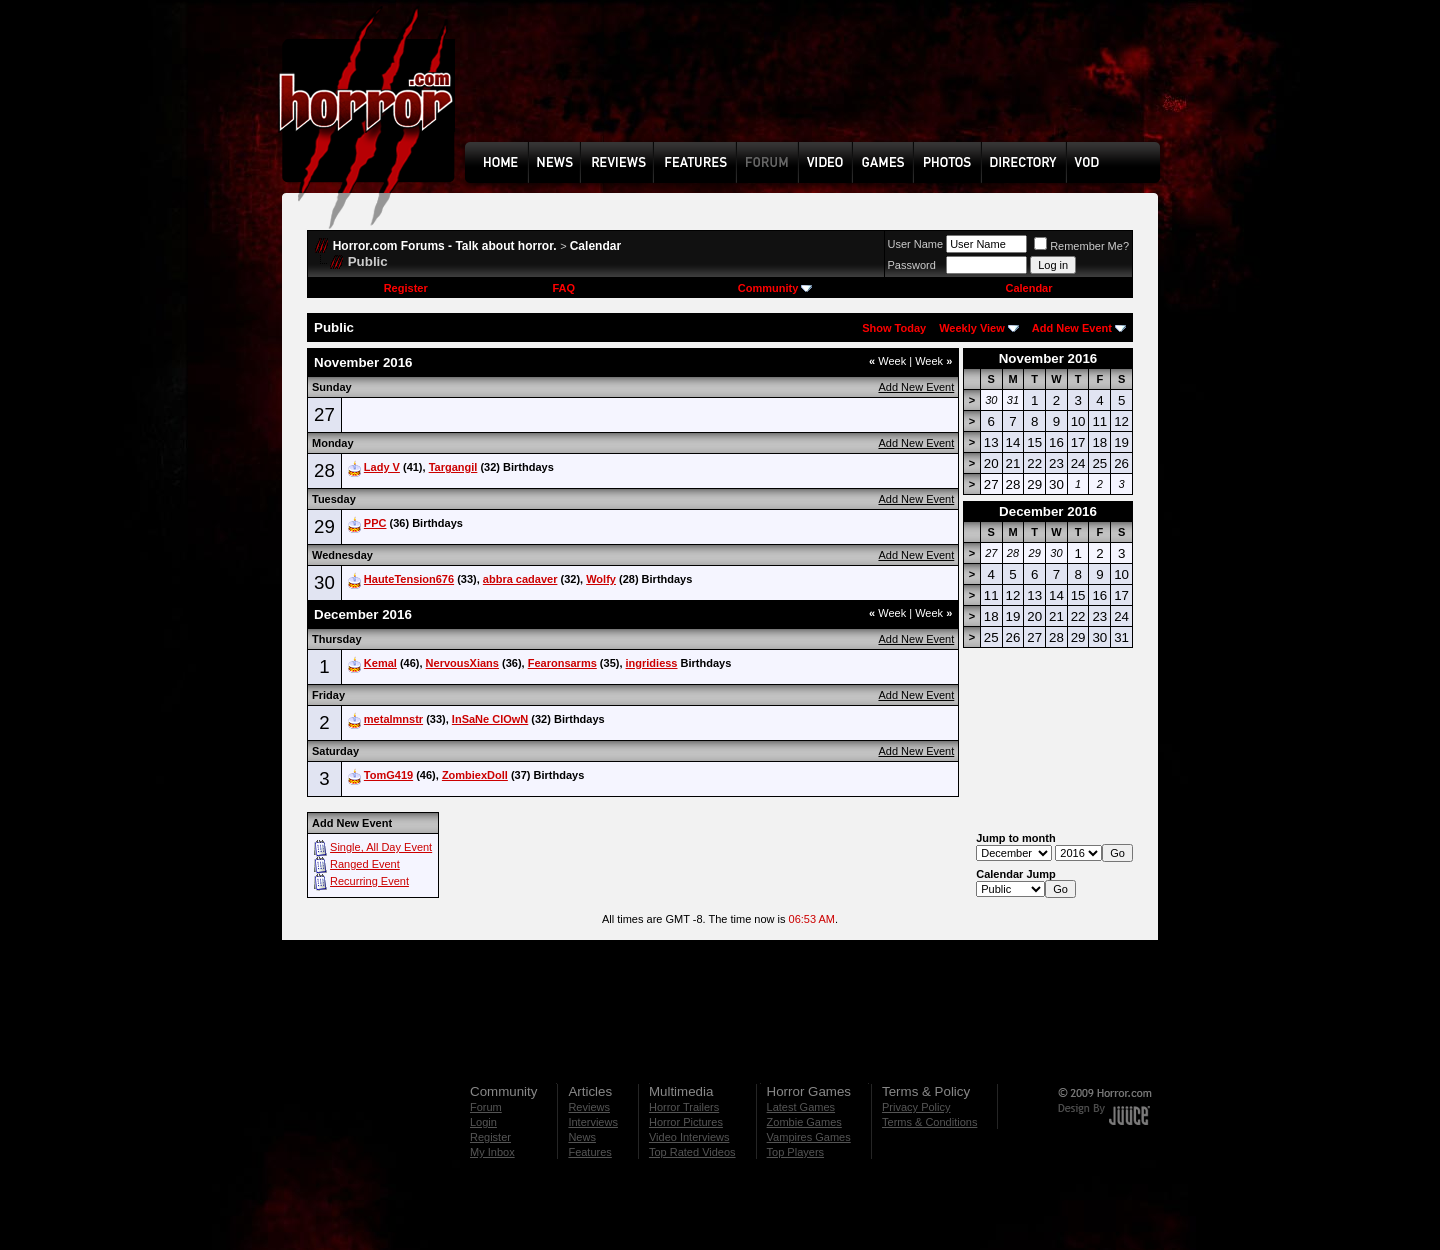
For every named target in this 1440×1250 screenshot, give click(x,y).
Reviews (589, 1107)
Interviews (593, 1122)
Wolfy (601, 579)
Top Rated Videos (692, 1152)
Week (887, 361)
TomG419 (388, 775)
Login (483, 1122)
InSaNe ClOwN (490, 719)
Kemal (380, 663)
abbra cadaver (520, 579)
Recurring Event (369, 881)
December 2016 (1048, 511)
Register (406, 288)
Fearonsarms (562, 663)
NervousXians (462, 663)
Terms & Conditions (929, 1122)
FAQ (563, 288)
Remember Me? (1081, 246)
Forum (486, 1107)
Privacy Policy (916, 1107)
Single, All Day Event (381, 847)
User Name (916, 244)
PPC (375, 523)
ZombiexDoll (475, 775)
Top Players (795, 1152)
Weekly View (972, 328)
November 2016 (1048, 358)
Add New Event (1072, 328)
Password (912, 265)
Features (589, 1152)
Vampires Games (809, 1137)
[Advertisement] (819, 86)
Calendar (595, 246)
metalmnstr (393, 719)
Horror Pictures (686, 1122)
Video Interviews (689, 1137)
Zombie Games (804, 1122)
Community (775, 288)
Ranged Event (365, 864)
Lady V (382, 467)
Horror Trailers (684, 1107)
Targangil (453, 467)
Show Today (894, 328)
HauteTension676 (409, 579)
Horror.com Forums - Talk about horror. (445, 246)
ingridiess (652, 663)
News (582, 1137)
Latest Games (801, 1107)
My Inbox (492, 1152)
